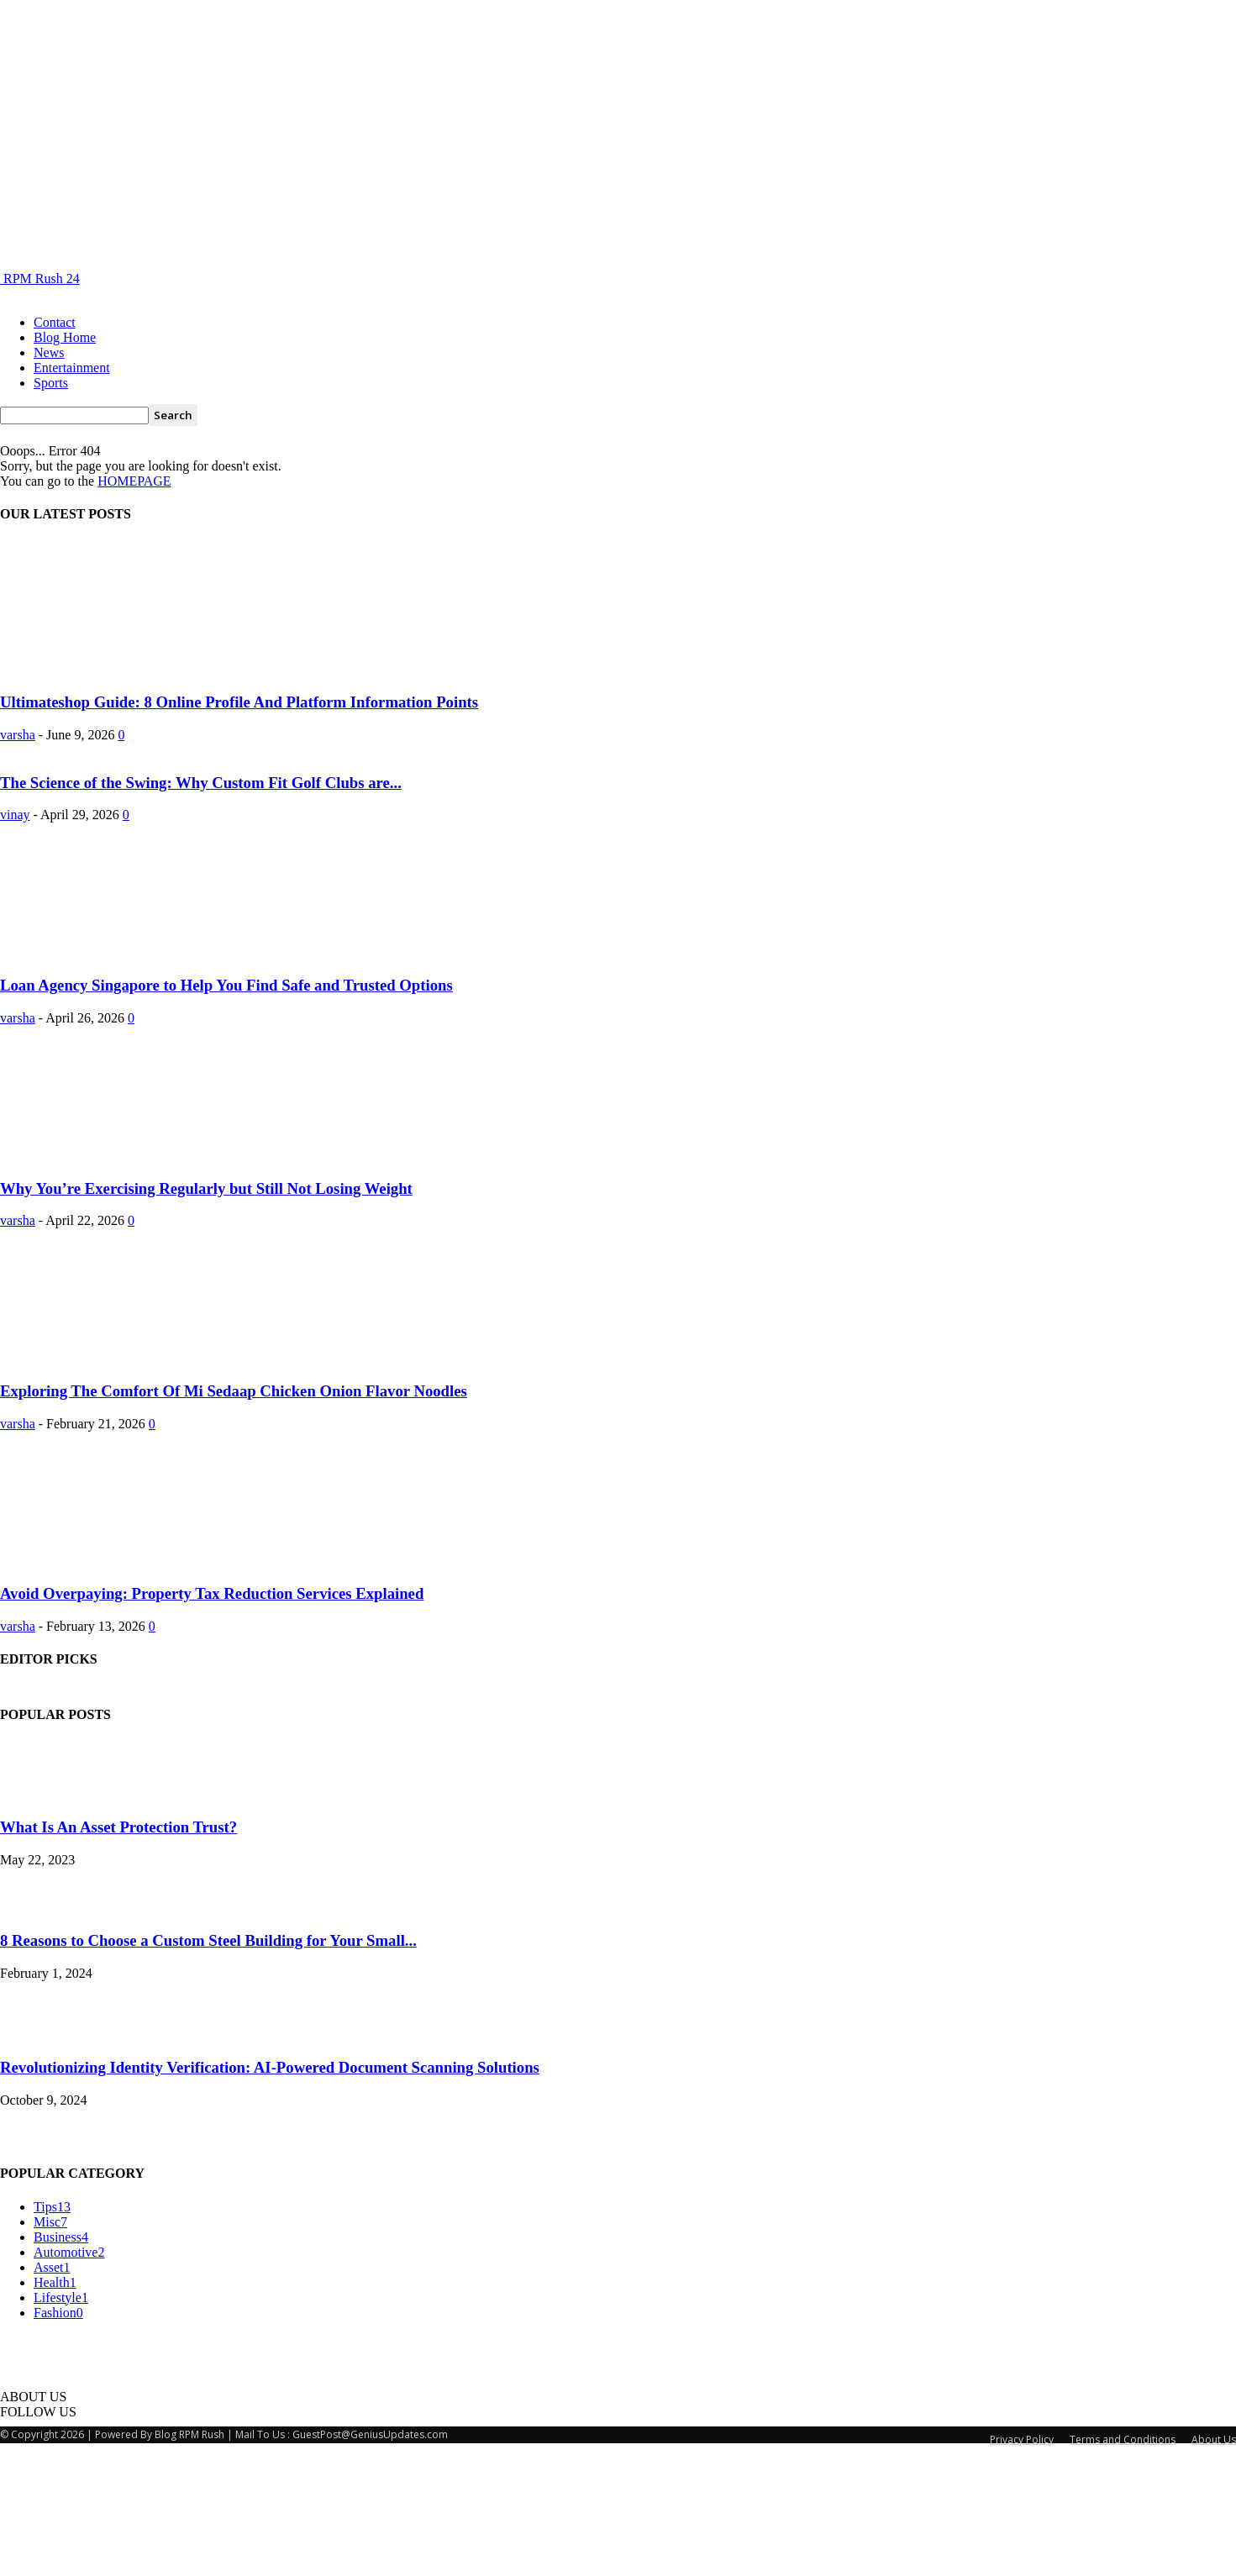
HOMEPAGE (134, 481)
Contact (55, 322)
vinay (15, 937)
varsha (17, 735)
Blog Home (65, 337)
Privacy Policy (1022, 2562)
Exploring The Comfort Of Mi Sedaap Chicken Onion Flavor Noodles (233, 1513)
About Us (1213, 2562)
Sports (51, 383)
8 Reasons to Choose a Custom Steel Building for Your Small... (208, 2063)
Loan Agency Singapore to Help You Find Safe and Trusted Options (226, 1108)
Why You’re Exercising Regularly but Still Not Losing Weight (206, 1311)
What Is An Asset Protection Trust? (118, 1949)
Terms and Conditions (1123, 2562)
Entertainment (72, 367)
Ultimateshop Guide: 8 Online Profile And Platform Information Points (239, 702)
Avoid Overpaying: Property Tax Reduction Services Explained (211, 1716)
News (49, 352)
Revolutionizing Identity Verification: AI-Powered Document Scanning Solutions (269, 2190)
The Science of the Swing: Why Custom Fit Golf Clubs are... (201, 905)
